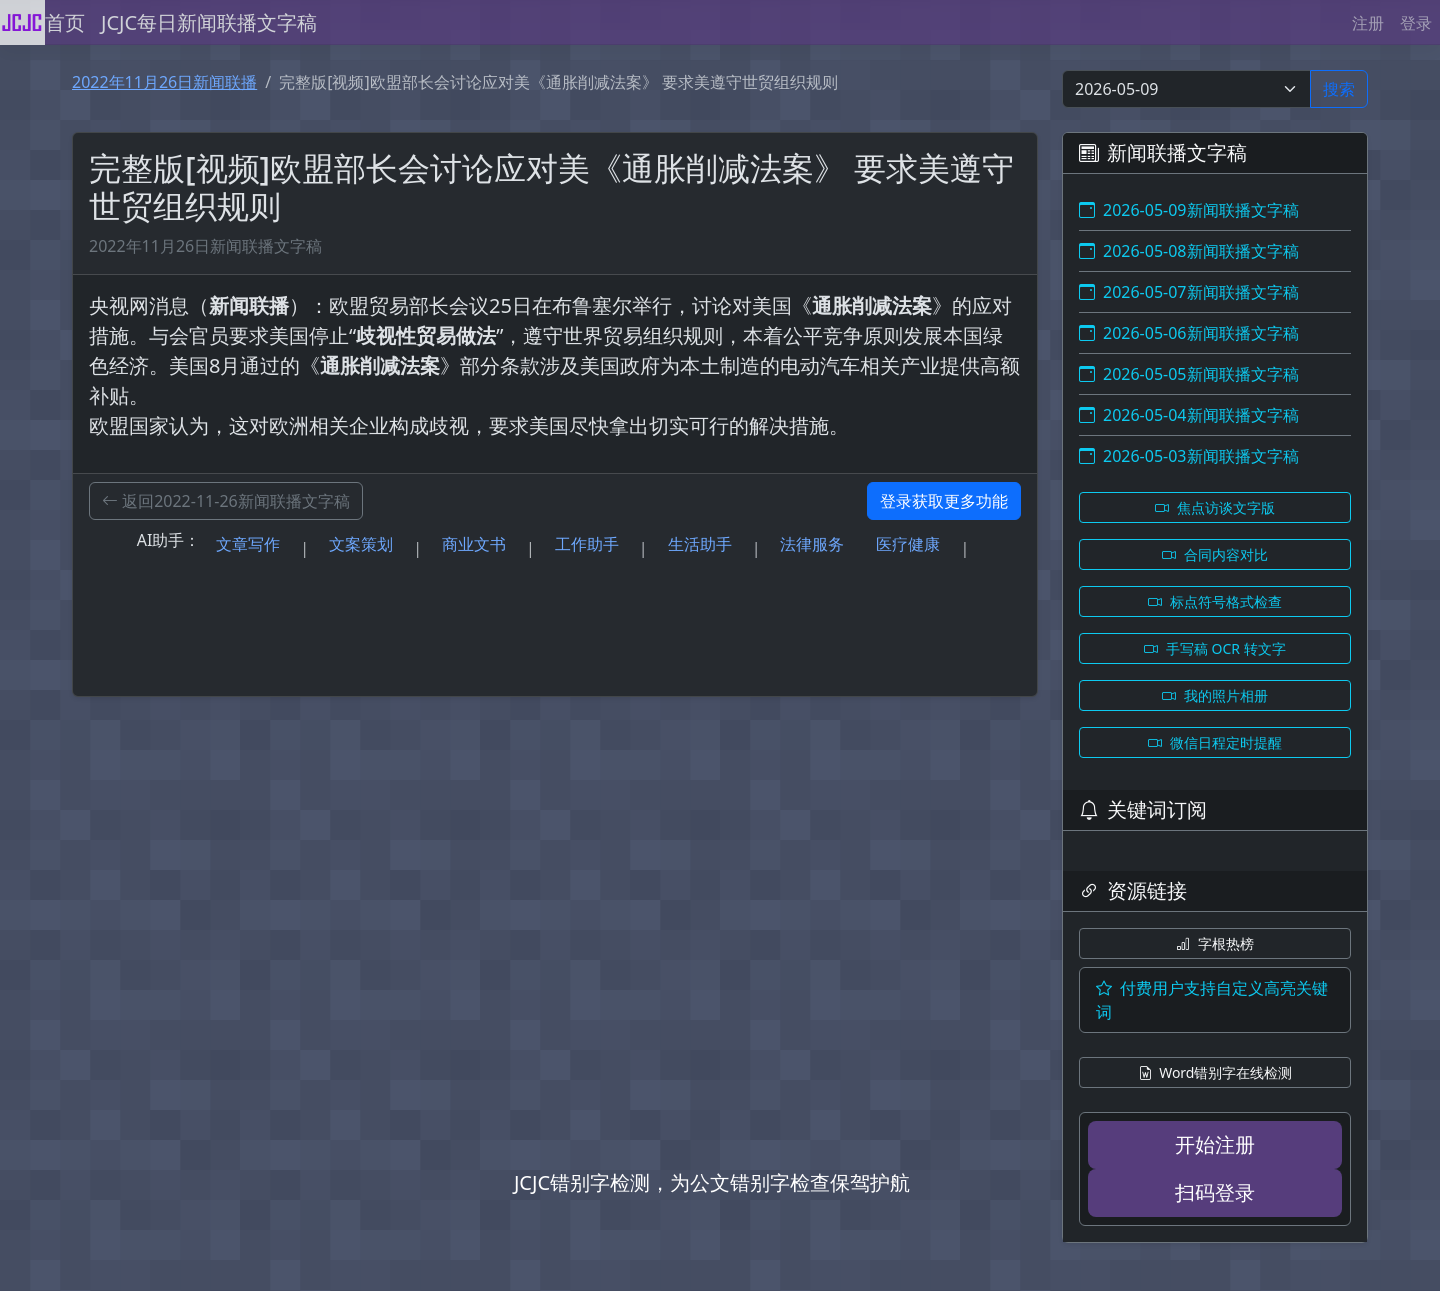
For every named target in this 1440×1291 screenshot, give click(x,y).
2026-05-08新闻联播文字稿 (1189, 251)
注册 (1368, 23)
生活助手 (700, 544)
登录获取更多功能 (944, 501)
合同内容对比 (1215, 554)
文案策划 (361, 544)
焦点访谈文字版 (1215, 507)
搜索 (1339, 89)
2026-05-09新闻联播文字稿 (1189, 210)
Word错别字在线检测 (1215, 1072)
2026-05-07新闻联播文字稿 (1189, 292)
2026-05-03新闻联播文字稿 (1189, 456)
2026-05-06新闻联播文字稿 (1189, 333)
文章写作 (248, 544)
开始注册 (1215, 1144)
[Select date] (1186, 89)
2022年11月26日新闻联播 (164, 82)
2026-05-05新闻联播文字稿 (1189, 374)
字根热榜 (1215, 943)
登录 (1416, 23)
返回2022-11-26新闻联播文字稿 (226, 501)
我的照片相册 (1215, 695)
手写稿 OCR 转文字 (1214, 648)
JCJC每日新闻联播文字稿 (209, 22)
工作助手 (587, 544)
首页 (65, 22)
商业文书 (474, 544)
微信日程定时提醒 (1215, 742)
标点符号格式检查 (1215, 601)
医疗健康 (908, 544)
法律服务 (812, 544)
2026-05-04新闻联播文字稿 (1189, 415)
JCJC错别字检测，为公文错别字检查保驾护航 (712, 1182)
